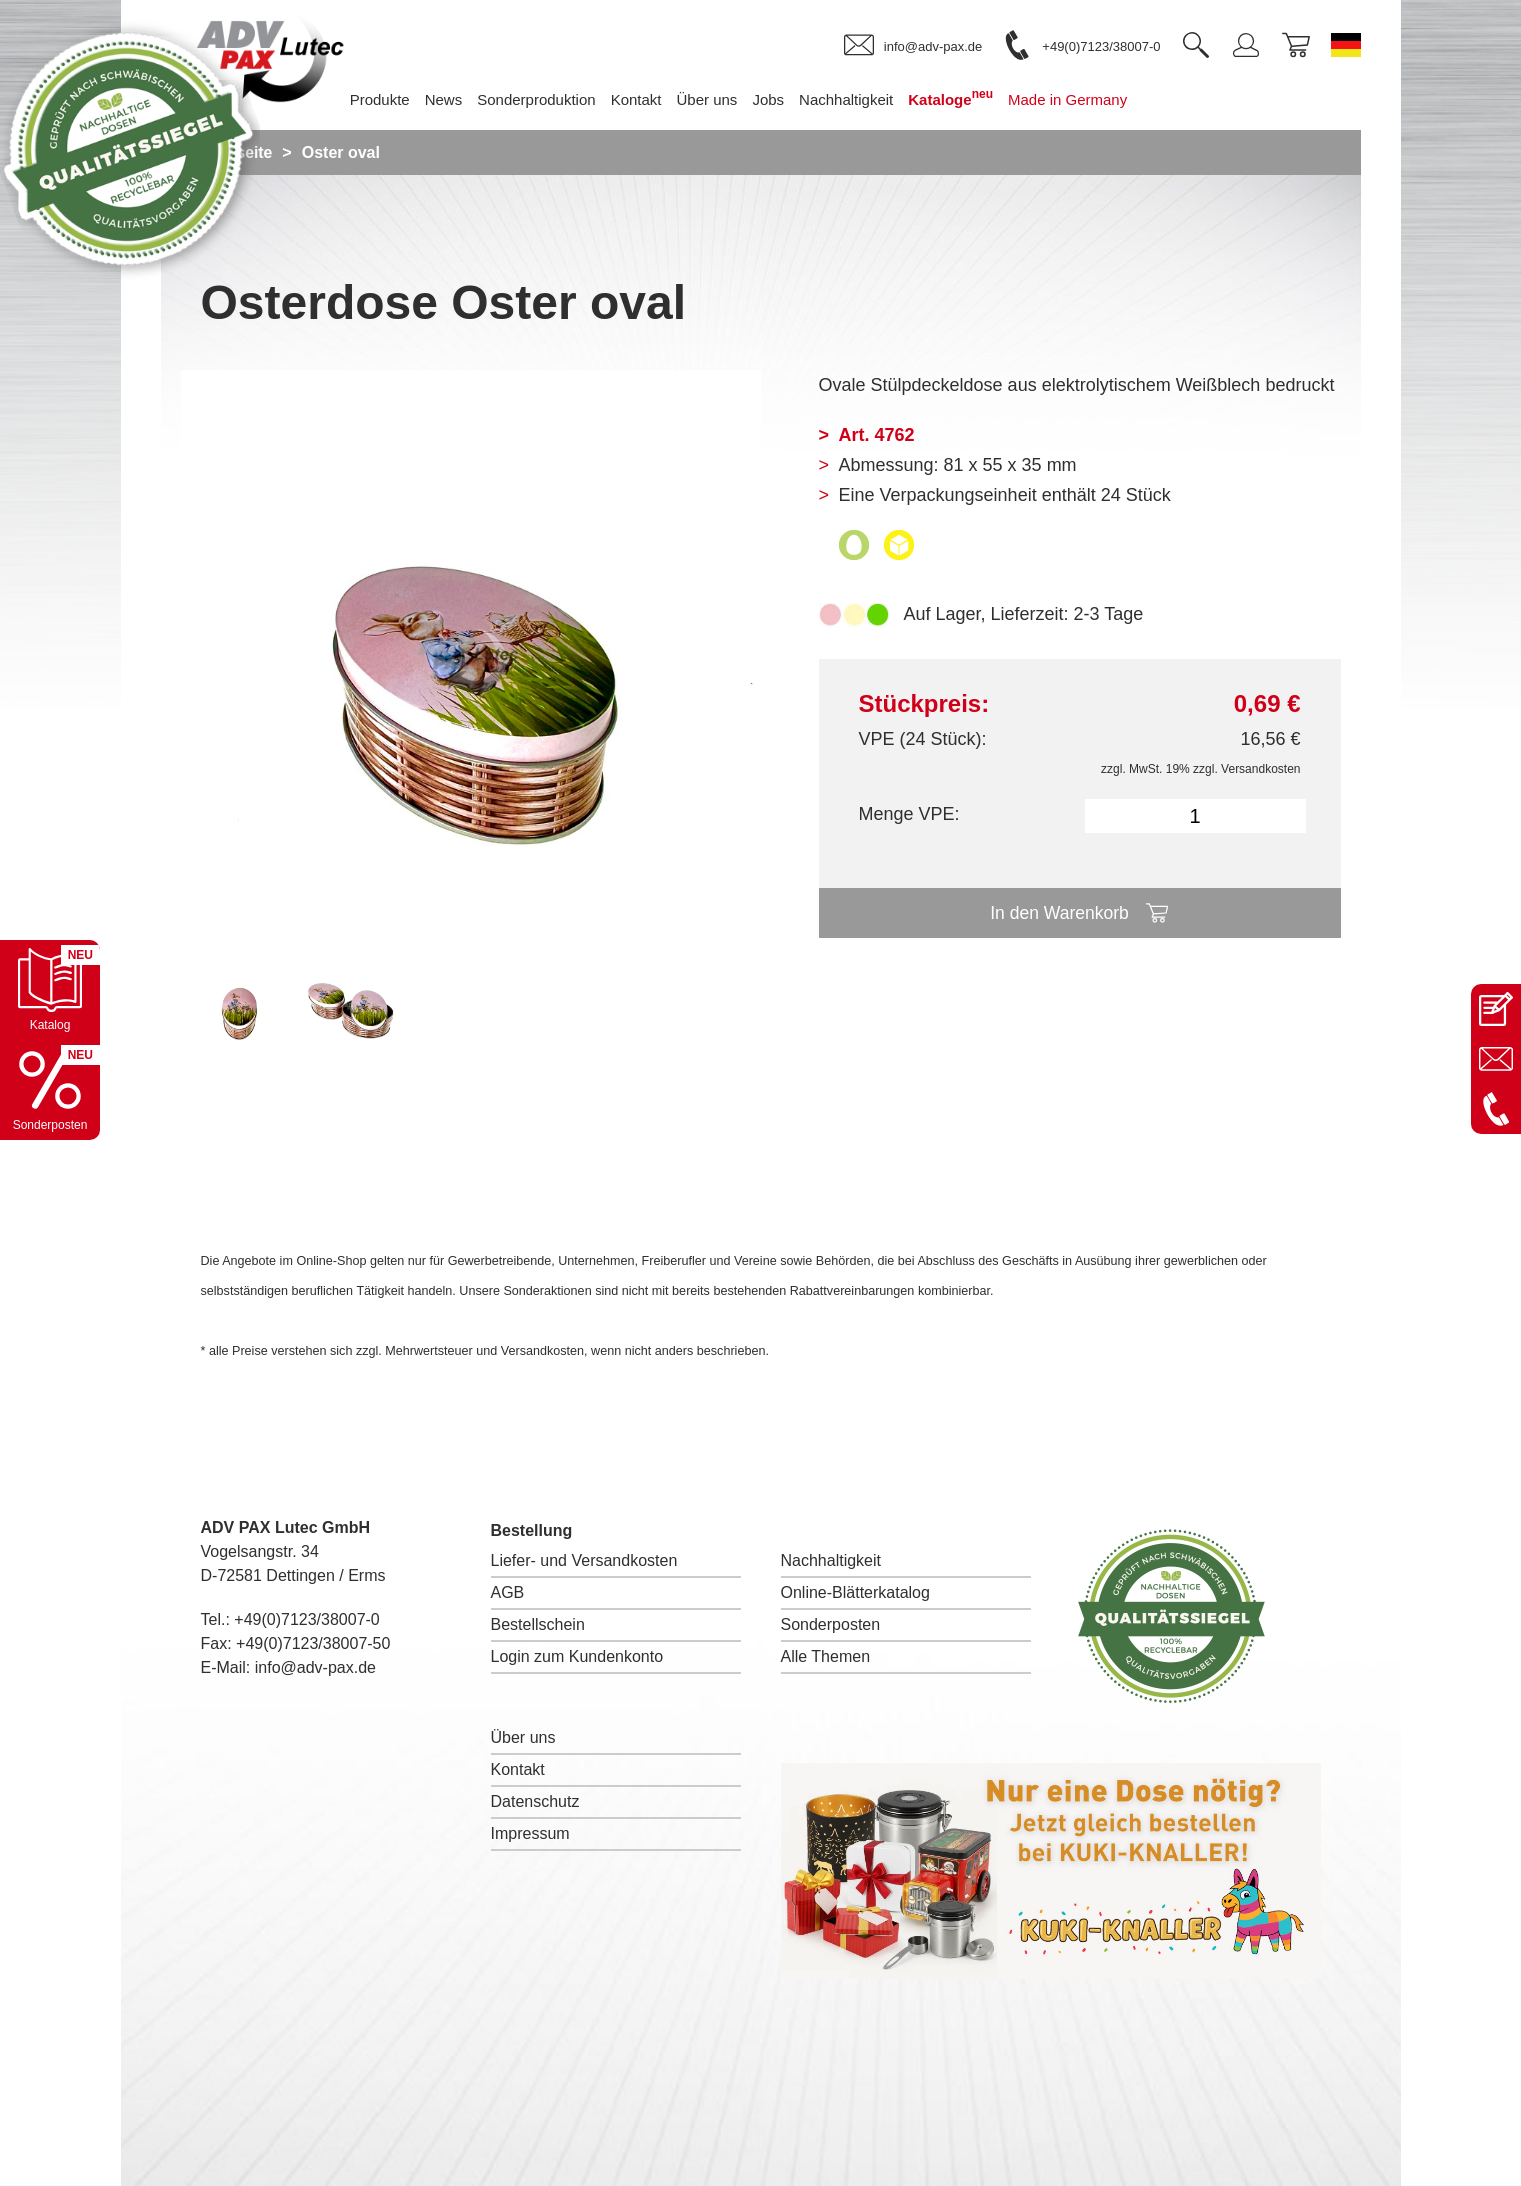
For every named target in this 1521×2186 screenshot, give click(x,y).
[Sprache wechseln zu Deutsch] (1346, 45)
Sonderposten (831, 1624)
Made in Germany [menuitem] (1082, 99)
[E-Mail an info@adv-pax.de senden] (1496, 1059)
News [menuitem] (459, 99)
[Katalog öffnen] (50, 990)
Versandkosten (1260, 769)
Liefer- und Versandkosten (584, 1560)
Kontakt (518, 1769)
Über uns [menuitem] (722, 99)
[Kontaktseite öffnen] (1496, 1009)
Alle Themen (826, 1656)
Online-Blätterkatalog (855, 1592)
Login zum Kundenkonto (577, 1656)
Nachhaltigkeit (831, 1560)
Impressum (530, 1833)
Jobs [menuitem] (784, 99)
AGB (508, 1592)
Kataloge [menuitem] (966, 97)
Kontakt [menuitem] (651, 99)
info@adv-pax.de (315, 1667)
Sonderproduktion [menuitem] (552, 99)
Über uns (523, 1737)
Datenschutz (535, 1801)
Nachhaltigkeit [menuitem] (861, 99)
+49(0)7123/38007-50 (313, 1643)
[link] (913, 46)
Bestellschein (538, 1624)
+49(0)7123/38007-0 (306, 1619)
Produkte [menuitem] (395, 99)
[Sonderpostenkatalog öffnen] (50, 1090)
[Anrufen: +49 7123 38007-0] (1496, 1109)
